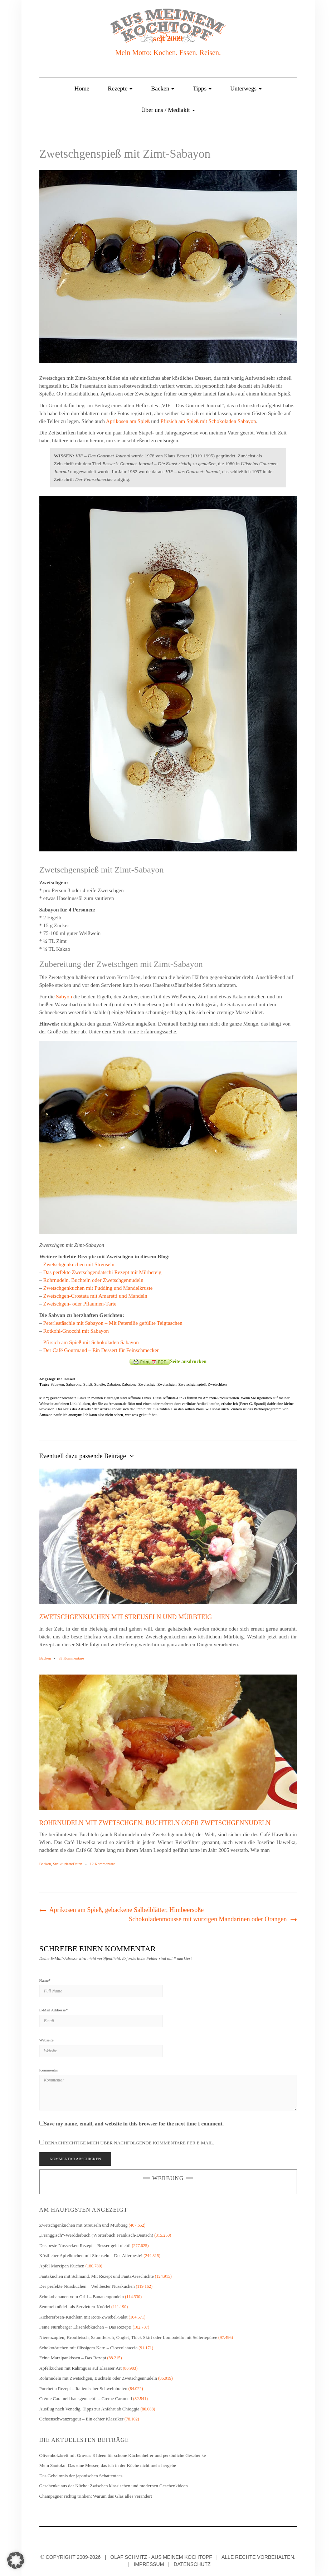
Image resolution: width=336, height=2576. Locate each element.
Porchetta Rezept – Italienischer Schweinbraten (83, 2388)
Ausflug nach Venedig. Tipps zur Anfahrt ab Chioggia (89, 2409)
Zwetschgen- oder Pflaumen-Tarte (80, 1304)
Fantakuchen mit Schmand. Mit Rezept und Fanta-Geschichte (96, 2276)
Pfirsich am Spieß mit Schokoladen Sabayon (208, 421)
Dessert (69, 1379)
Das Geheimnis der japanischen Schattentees (80, 2475)
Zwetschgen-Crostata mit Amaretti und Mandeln (95, 1296)
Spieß (87, 1384)
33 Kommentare (71, 1658)
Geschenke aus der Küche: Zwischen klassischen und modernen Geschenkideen (113, 2485)
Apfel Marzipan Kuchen (61, 2265)
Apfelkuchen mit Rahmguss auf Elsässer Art (80, 2368)
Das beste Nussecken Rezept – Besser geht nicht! (85, 2245)
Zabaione (129, 1384)
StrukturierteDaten (67, 1864)
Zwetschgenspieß (192, 1384)
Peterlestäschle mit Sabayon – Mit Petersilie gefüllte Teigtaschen (112, 1323)
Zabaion (113, 1384)
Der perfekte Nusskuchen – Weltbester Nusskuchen (87, 2286)
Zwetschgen (166, 1384)
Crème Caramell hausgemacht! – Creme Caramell (85, 2398)
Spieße (99, 1384)
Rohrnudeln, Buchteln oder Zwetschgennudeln (93, 1280)
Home (81, 88)
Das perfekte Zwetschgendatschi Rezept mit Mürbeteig (102, 1272)
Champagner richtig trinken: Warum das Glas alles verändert (95, 2496)
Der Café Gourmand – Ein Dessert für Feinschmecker (101, 1350)
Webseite (46, 2040)
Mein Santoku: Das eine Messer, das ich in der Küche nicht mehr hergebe (107, 2465)
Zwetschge (147, 1384)
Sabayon (57, 1384)
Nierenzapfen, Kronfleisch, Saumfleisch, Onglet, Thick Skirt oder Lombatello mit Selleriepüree (128, 2337)
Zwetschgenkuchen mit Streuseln (79, 1264)
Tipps (202, 88)
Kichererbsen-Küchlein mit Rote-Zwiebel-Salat (83, 2317)
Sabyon (64, 996)
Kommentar (48, 2070)
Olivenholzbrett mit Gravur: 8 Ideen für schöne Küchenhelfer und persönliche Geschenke (123, 2455)
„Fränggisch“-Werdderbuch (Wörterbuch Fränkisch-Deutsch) (96, 2235)
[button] (15, 2560)
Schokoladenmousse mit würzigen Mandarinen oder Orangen (208, 1919)
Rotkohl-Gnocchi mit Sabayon (76, 1331)
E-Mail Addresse (53, 2010)
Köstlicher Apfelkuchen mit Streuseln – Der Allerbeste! (91, 2255)
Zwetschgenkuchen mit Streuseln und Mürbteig (125, 1617)
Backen (162, 88)
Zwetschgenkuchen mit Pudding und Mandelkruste (98, 1288)
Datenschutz (192, 2564)
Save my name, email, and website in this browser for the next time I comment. (134, 2124)
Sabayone (74, 1384)
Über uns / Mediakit (168, 110)
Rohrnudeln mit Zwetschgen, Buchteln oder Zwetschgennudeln (155, 1823)
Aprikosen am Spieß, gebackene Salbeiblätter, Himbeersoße (126, 1909)
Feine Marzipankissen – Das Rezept (72, 2357)
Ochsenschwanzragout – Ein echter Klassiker (81, 2419)
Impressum (149, 2564)
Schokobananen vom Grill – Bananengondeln (81, 2296)
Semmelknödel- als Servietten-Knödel (75, 2306)
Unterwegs (246, 88)
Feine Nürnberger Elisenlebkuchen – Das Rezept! (85, 2327)
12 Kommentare (102, 1864)
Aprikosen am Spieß (128, 421)
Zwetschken (217, 1384)
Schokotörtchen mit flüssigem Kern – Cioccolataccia (88, 2347)
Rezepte (120, 88)
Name (45, 1980)
